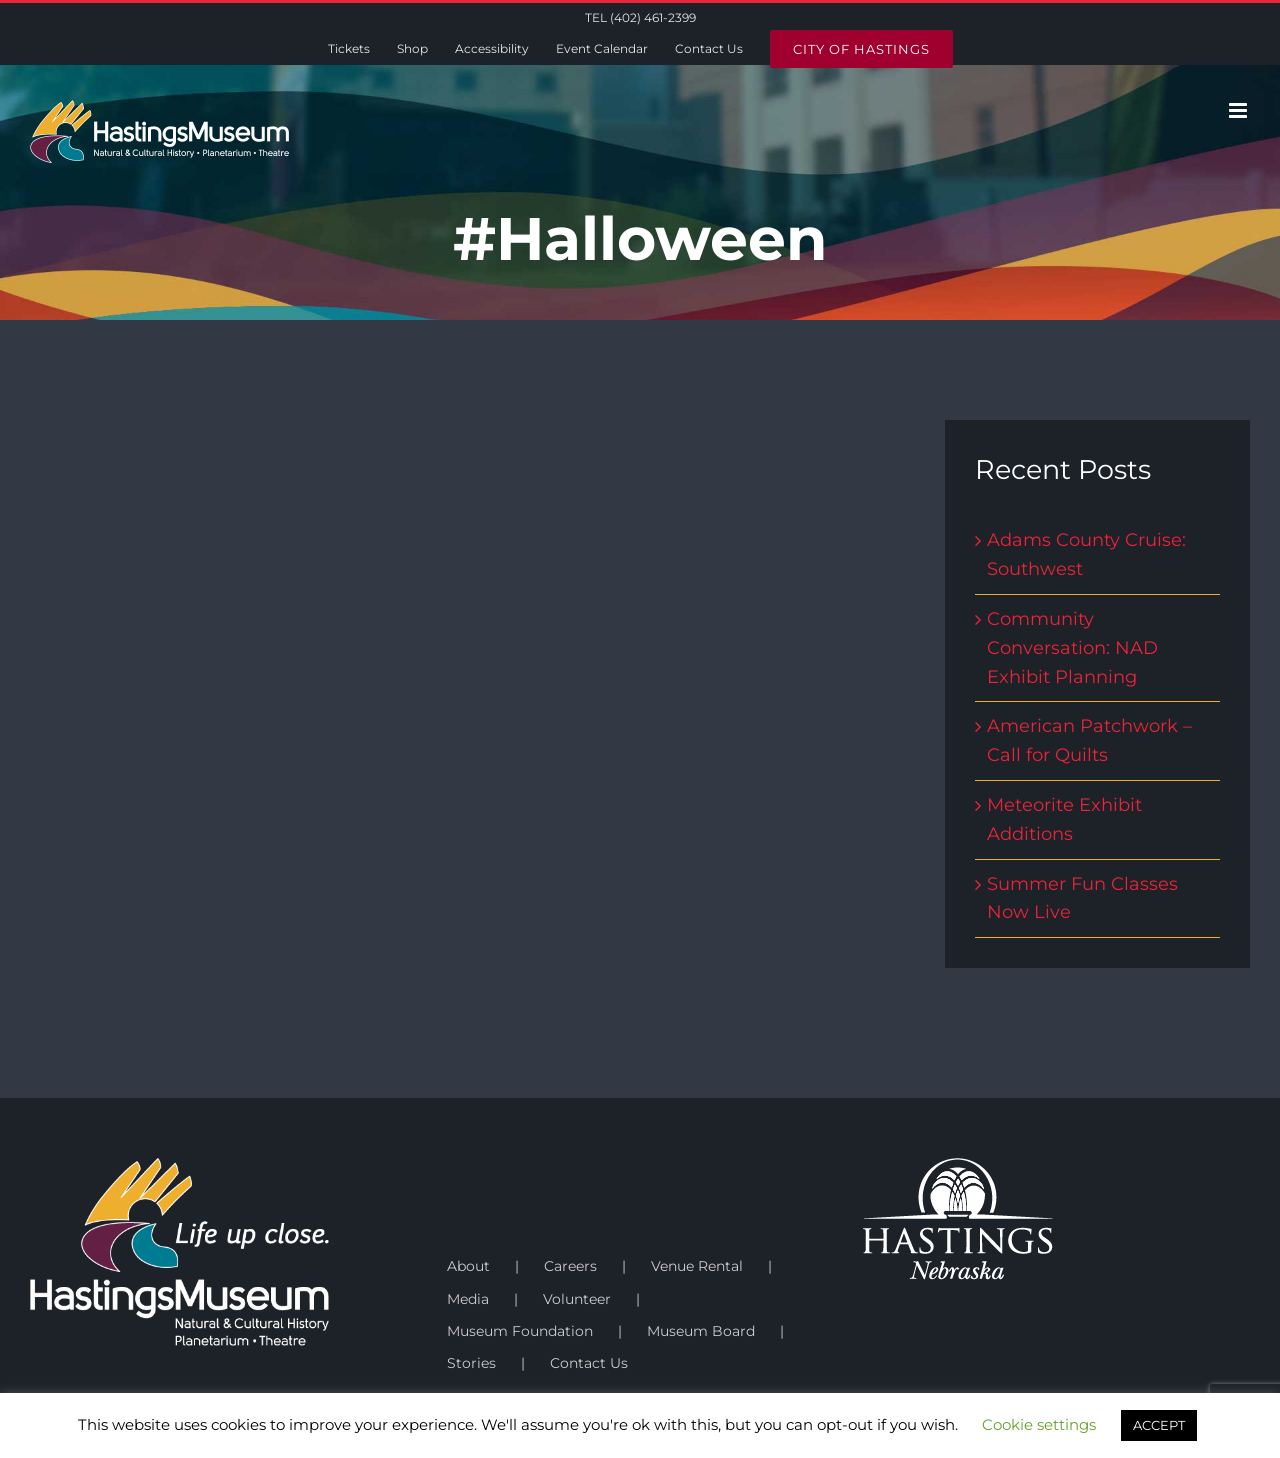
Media (468, 1299)
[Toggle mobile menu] (1239, 110)
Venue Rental (697, 1266)
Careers (570, 1266)
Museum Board (701, 1331)
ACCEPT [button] (1159, 1425)
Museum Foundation (520, 1331)
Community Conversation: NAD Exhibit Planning (1072, 648)
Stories (471, 1363)
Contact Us (589, 1363)
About (468, 1266)
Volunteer (577, 1299)
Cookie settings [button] (1039, 1424)
